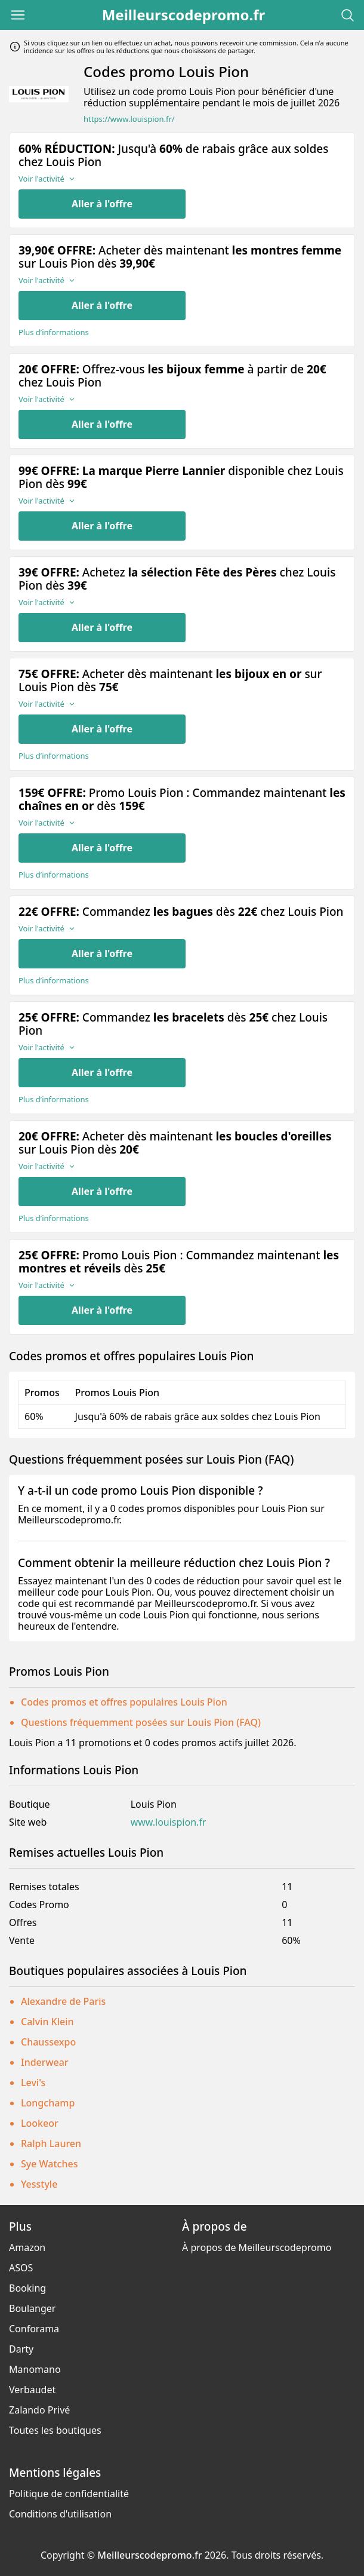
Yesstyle (39, 2184)
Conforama (34, 2328)
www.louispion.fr (168, 1822)
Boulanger (32, 2308)
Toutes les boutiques (55, 2430)
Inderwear (45, 2062)
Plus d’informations (53, 332)
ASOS (21, 2267)
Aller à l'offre (102, 203)
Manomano (35, 2369)
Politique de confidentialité (69, 2493)
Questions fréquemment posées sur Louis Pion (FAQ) (141, 1722)
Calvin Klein (47, 2021)
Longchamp (48, 2102)
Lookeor (39, 2123)
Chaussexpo (48, 2041)
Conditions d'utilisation (60, 2513)
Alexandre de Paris (63, 2001)
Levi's (33, 2082)
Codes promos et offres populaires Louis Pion (124, 1702)
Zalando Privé (39, 2409)
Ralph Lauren (51, 2143)
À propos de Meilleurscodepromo (256, 2247)
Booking (27, 2288)
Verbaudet (32, 2389)
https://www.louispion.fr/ (129, 119)
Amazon (27, 2247)
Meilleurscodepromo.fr (184, 15)
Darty (21, 2349)
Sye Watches (49, 2163)
